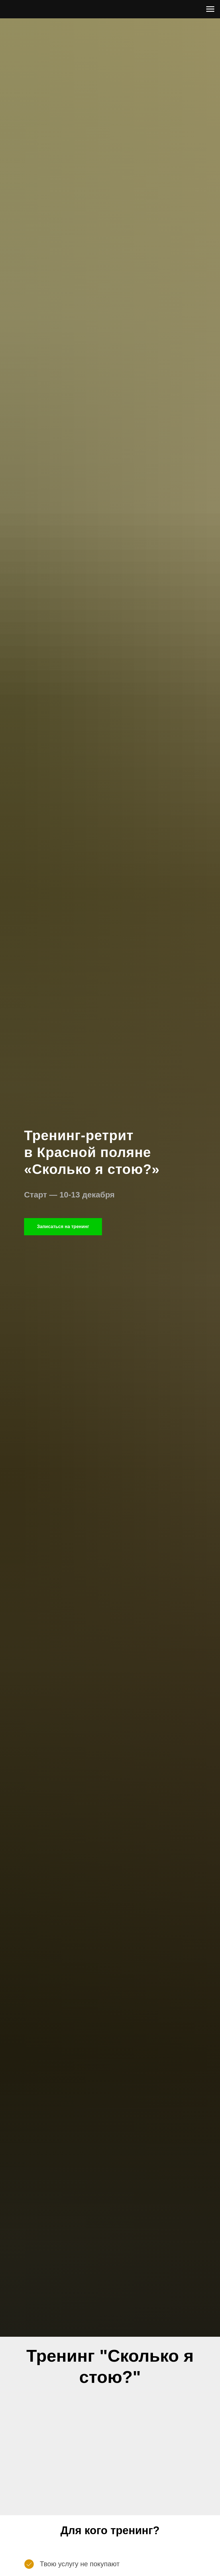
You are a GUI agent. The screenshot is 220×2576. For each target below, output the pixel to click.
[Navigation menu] (210, 9)
